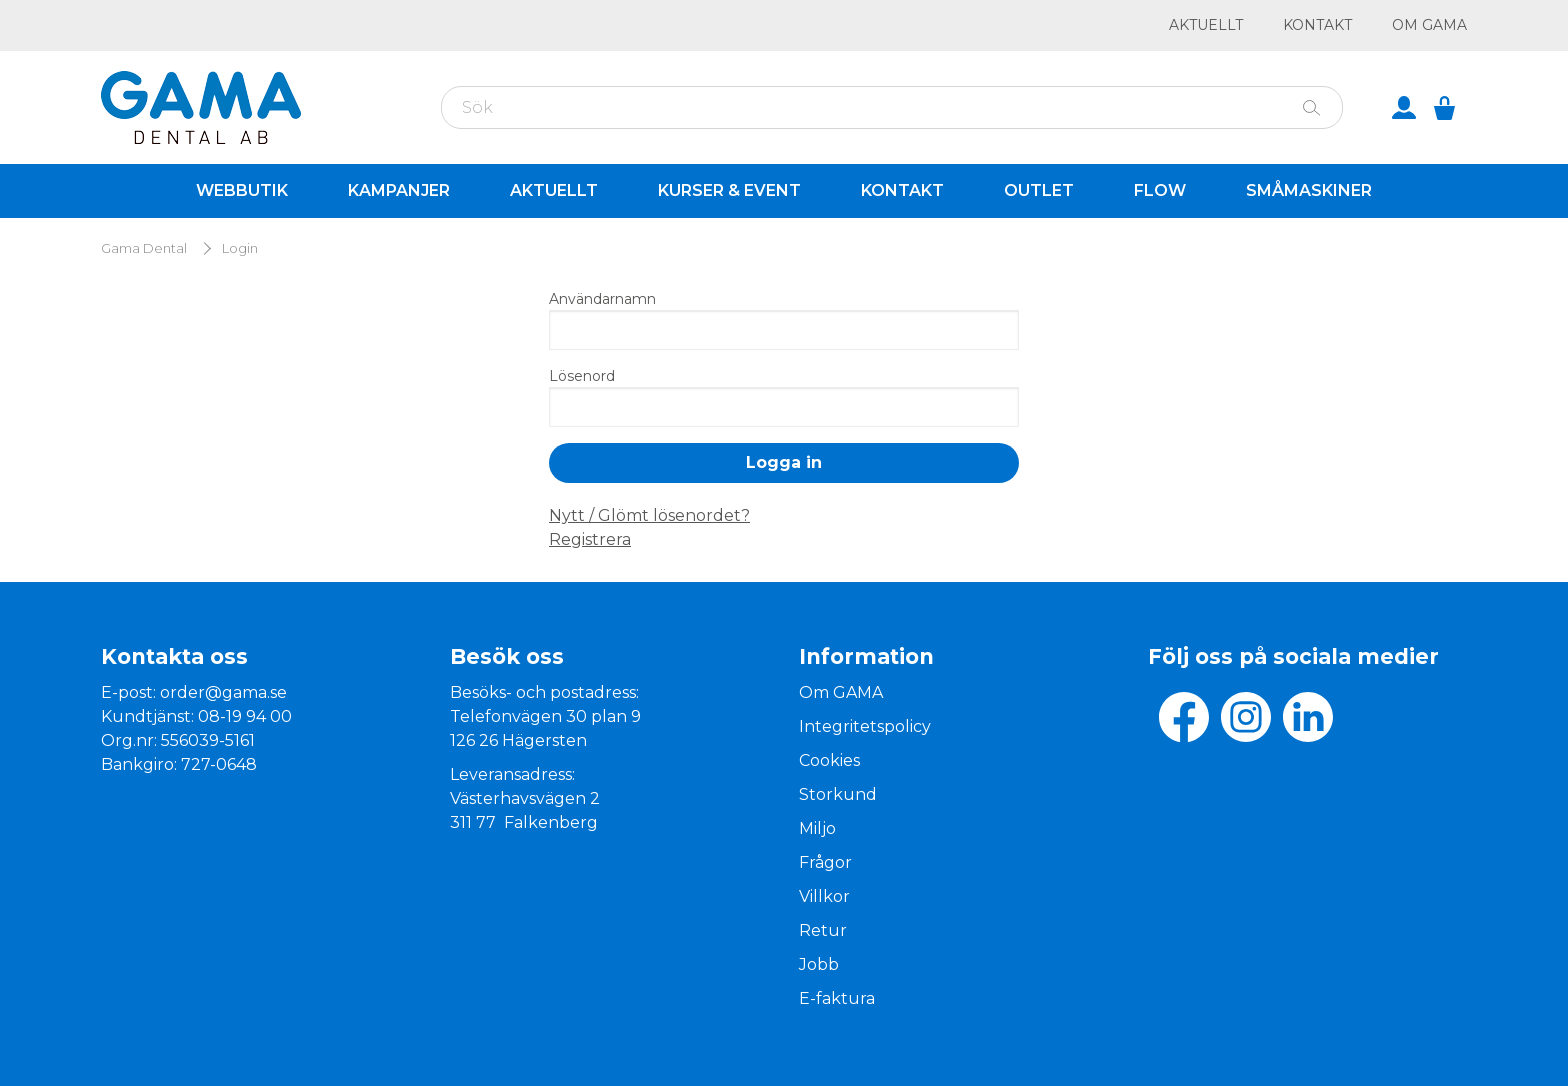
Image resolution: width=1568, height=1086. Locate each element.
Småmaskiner (1309, 190)
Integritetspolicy (865, 726)
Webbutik (242, 190)
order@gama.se (223, 692)
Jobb (819, 964)
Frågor (825, 862)
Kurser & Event (729, 190)
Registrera (590, 539)
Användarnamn (602, 299)
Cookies (829, 760)
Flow (1160, 190)
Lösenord (582, 376)
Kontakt (1317, 25)
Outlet (1039, 190)
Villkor (824, 896)
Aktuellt (1206, 25)
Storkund (838, 794)
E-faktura (837, 998)
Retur (823, 930)
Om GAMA (1429, 25)
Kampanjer (399, 190)
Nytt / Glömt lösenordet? (649, 515)
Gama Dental (144, 248)
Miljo (817, 828)
